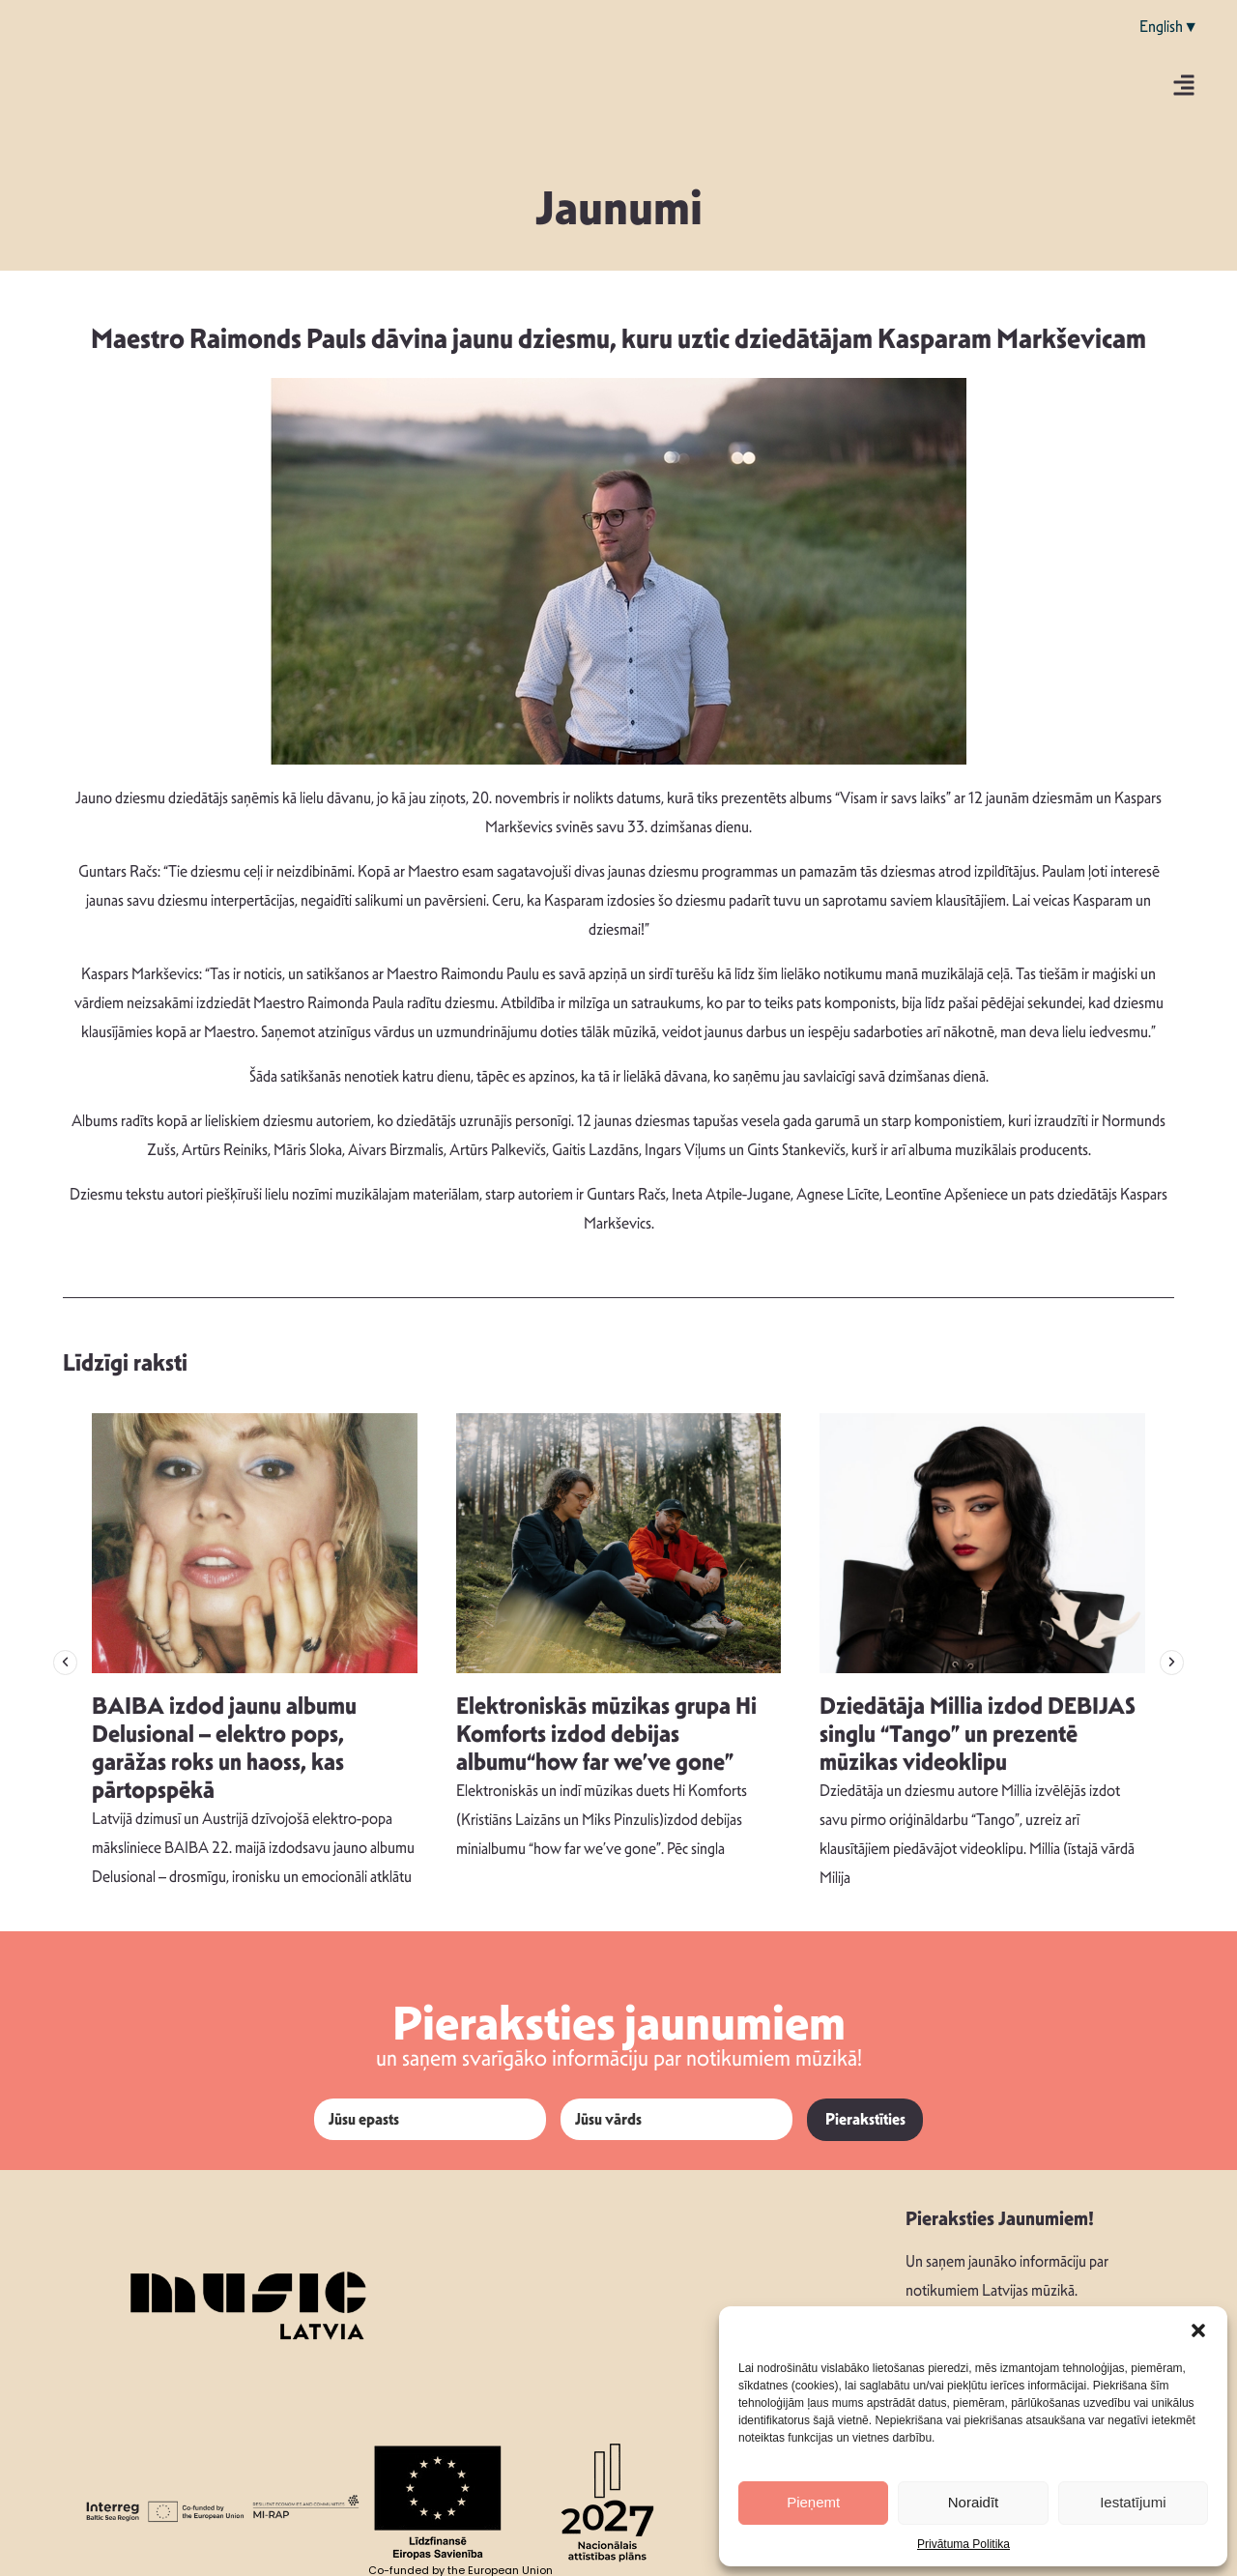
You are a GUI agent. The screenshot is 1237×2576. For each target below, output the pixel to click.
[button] (1198, 2330)
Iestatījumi (1132, 2502)
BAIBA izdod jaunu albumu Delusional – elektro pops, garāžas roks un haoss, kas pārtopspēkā (224, 1748)
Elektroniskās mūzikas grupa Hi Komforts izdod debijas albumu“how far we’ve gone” (606, 1734)
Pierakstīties (865, 2119)
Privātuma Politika (963, 2544)
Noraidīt (973, 2502)
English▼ (1168, 26)
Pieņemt (813, 2502)
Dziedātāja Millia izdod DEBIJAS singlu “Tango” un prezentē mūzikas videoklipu (978, 1734)
